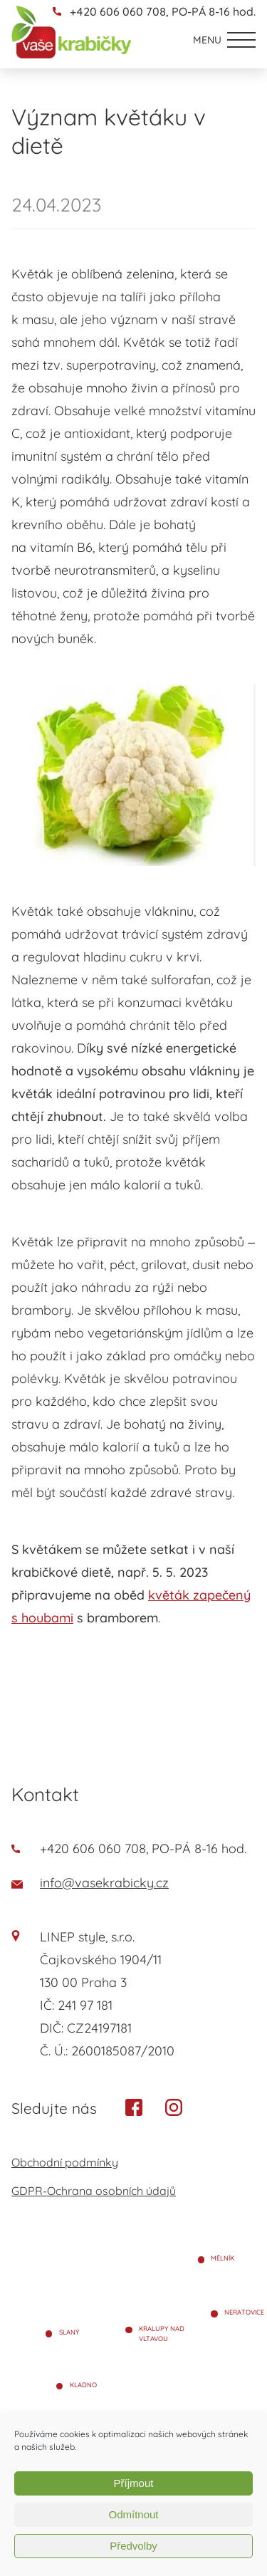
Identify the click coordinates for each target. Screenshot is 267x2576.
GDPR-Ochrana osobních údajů (93, 2191)
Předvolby (133, 2546)
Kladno (83, 2385)
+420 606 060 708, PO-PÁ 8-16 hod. (163, 11)
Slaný (69, 2332)
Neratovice (244, 2312)
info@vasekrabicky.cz (90, 1882)
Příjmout (134, 2483)
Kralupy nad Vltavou (161, 2333)
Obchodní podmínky (64, 2162)
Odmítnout (133, 2514)
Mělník (222, 2258)
